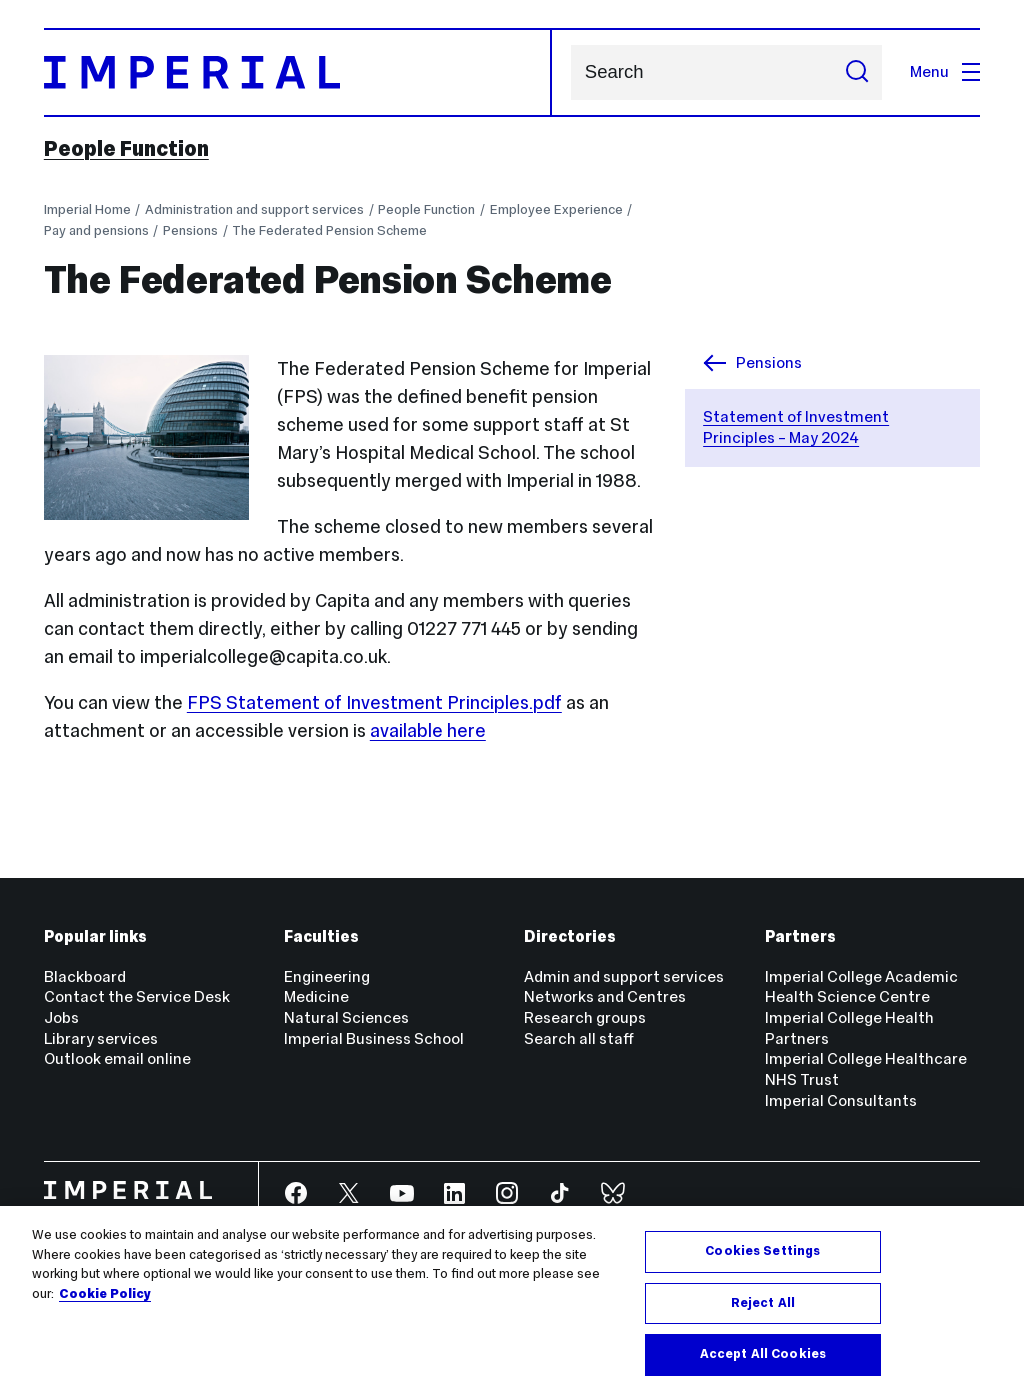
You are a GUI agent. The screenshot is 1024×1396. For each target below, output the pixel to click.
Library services (101, 1038)
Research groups (585, 1017)
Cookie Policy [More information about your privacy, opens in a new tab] (105, 1294)
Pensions (190, 230)
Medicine (316, 996)
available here (428, 730)
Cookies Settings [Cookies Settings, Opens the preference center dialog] (762, 1251)
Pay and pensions (96, 230)
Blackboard (85, 976)
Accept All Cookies (763, 1354)
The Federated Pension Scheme (329, 230)
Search (570, 72)
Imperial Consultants (841, 1100)
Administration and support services (254, 209)
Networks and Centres (605, 996)
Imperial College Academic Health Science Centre (861, 987)
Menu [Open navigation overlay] (945, 71)
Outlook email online (117, 1058)
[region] (512, 1301)
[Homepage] (298, 72)
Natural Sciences (346, 1017)
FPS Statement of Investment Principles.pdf (374, 702)
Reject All (763, 1303)
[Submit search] (857, 72)
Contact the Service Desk (137, 996)
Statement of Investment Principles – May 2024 (796, 427)
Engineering (327, 976)
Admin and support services (624, 976)
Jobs (61, 1017)
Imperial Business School (374, 1038)
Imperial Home (87, 209)
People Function (126, 149)
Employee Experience (556, 209)
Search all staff (579, 1038)
